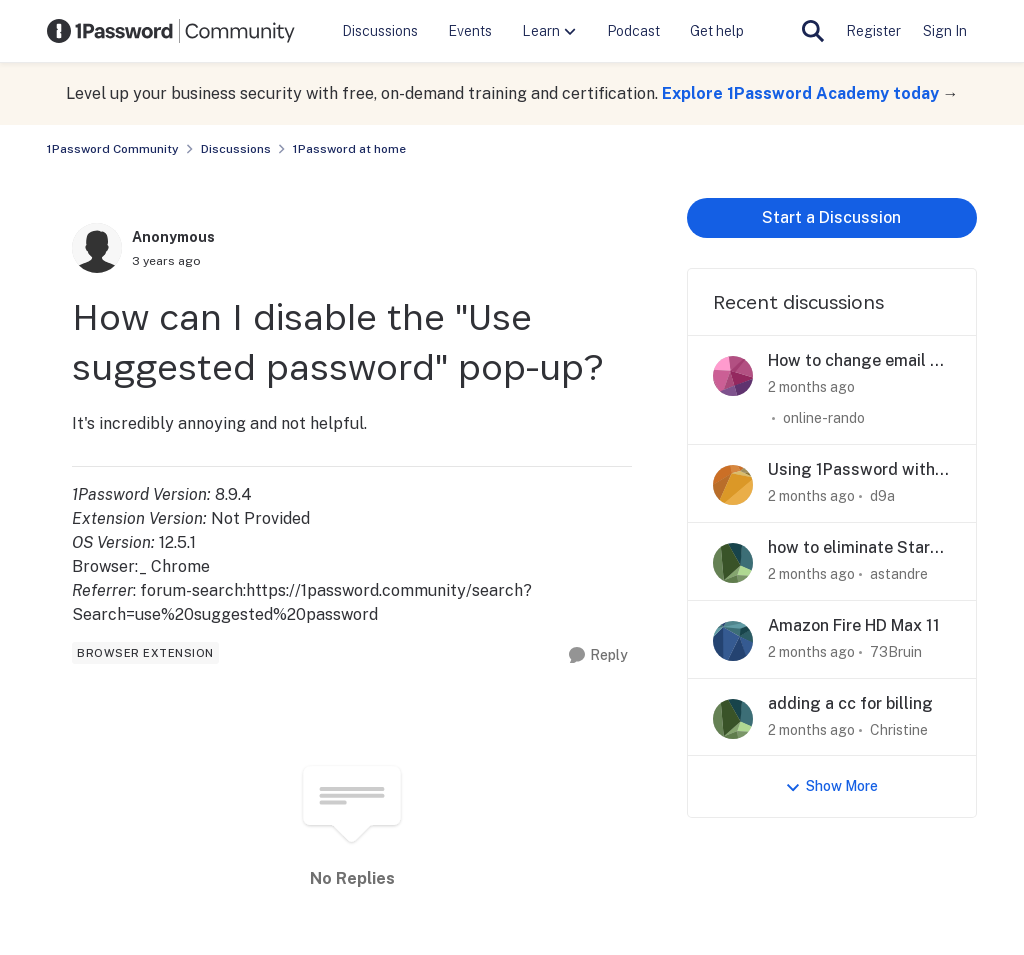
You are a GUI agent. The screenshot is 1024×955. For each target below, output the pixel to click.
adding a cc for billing (850, 703)
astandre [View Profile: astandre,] (899, 574)
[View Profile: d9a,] (733, 485)
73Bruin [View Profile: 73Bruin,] (896, 652)
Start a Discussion (831, 217)
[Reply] (598, 655)
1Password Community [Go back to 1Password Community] (113, 149)
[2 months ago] (811, 387)
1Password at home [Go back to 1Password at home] (349, 149)
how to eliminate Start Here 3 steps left (852, 548)
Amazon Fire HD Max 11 (854, 625)
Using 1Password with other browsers (851, 470)
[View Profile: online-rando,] (733, 376)
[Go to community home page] (171, 31)
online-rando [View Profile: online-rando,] (824, 418)
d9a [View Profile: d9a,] (882, 496)
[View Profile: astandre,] (733, 563)
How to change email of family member (857, 361)
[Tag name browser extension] (145, 653)
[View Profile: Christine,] (733, 719)
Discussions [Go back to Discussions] (236, 149)
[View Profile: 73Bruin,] (733, 641)
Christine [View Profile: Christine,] (899, 729)
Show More (831, 786)
